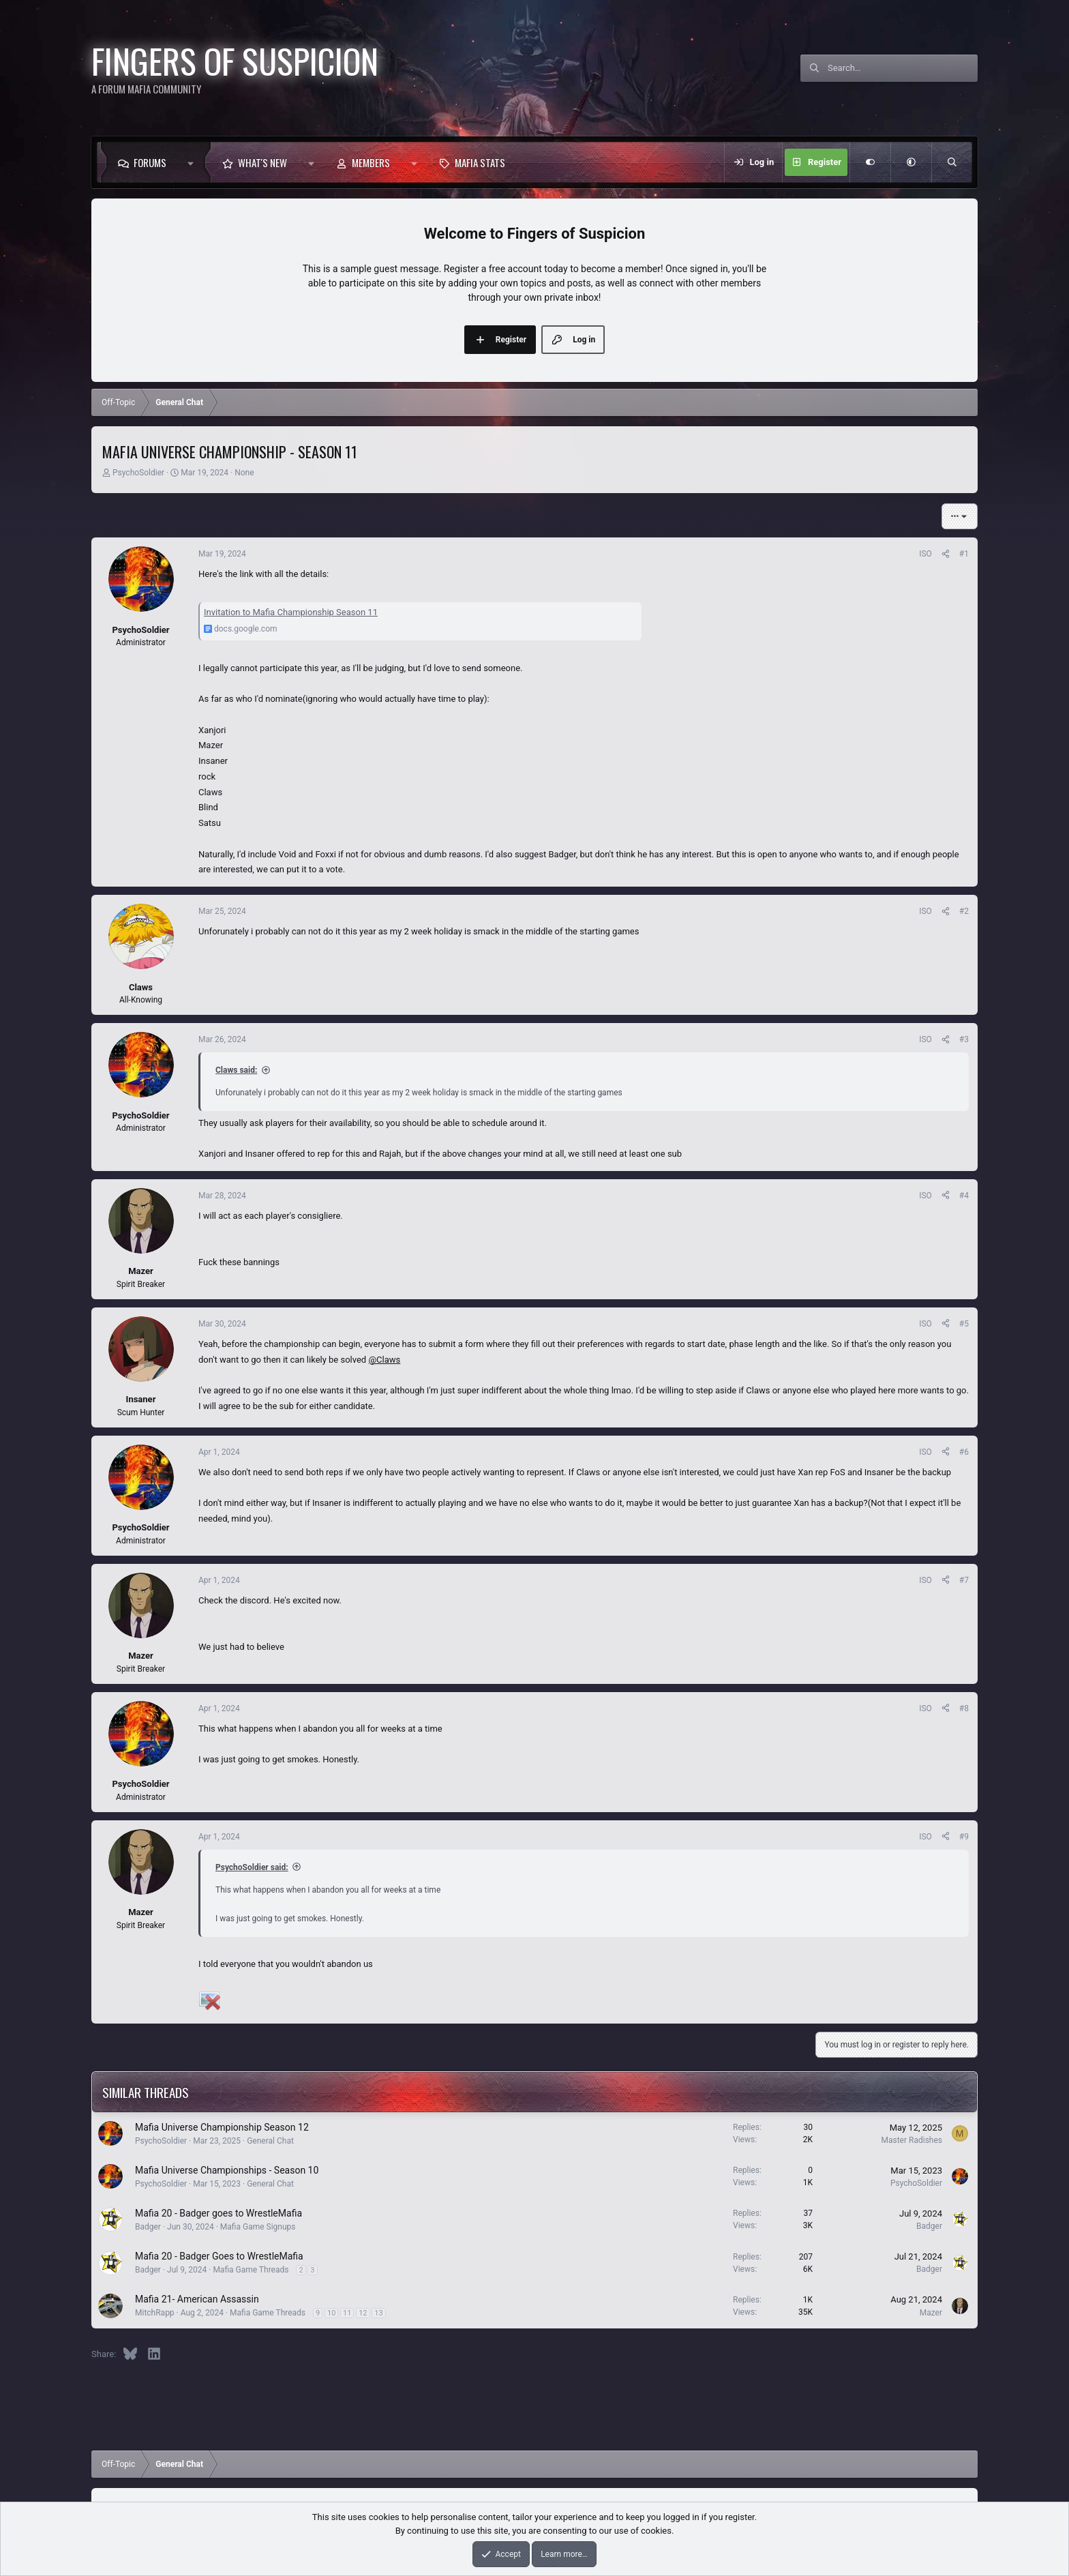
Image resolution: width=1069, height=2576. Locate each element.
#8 (964, 1708)
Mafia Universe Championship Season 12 (222, 2127)
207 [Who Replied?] (806, 2257)
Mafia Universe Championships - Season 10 (226, 2170)
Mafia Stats (480, 162)
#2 (964, 911)
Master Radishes (912, 2140)
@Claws (384, 1359)
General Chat (270, 2141)
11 (347, 2313)
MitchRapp (155, 2313)
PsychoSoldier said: (251, 1867)
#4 (964, 1195)
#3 (964, 1039)
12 (363, 2313)
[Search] (903, 68)
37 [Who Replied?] (808, 2213)
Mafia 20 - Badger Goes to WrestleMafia (219, 2256)
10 (331, 2313)
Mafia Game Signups (258, 2227)
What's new (262, 162)
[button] (194, 162)
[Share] (945, 554)
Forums (150, 162)
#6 (964, 1452)
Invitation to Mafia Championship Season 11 (291, 612)
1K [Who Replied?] (808, 2300)
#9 (964, 1836)
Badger (148, 2227)
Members (371, 162)
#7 (964, 1580)
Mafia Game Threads (250, 2270)
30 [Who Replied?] (808, 2127)
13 (378, 2313)
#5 (964, 1324)
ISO (925, 554)
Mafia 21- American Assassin (197, 2299)
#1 (964, 554)
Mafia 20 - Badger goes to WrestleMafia (218, 2213)
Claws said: (236, 1070)
